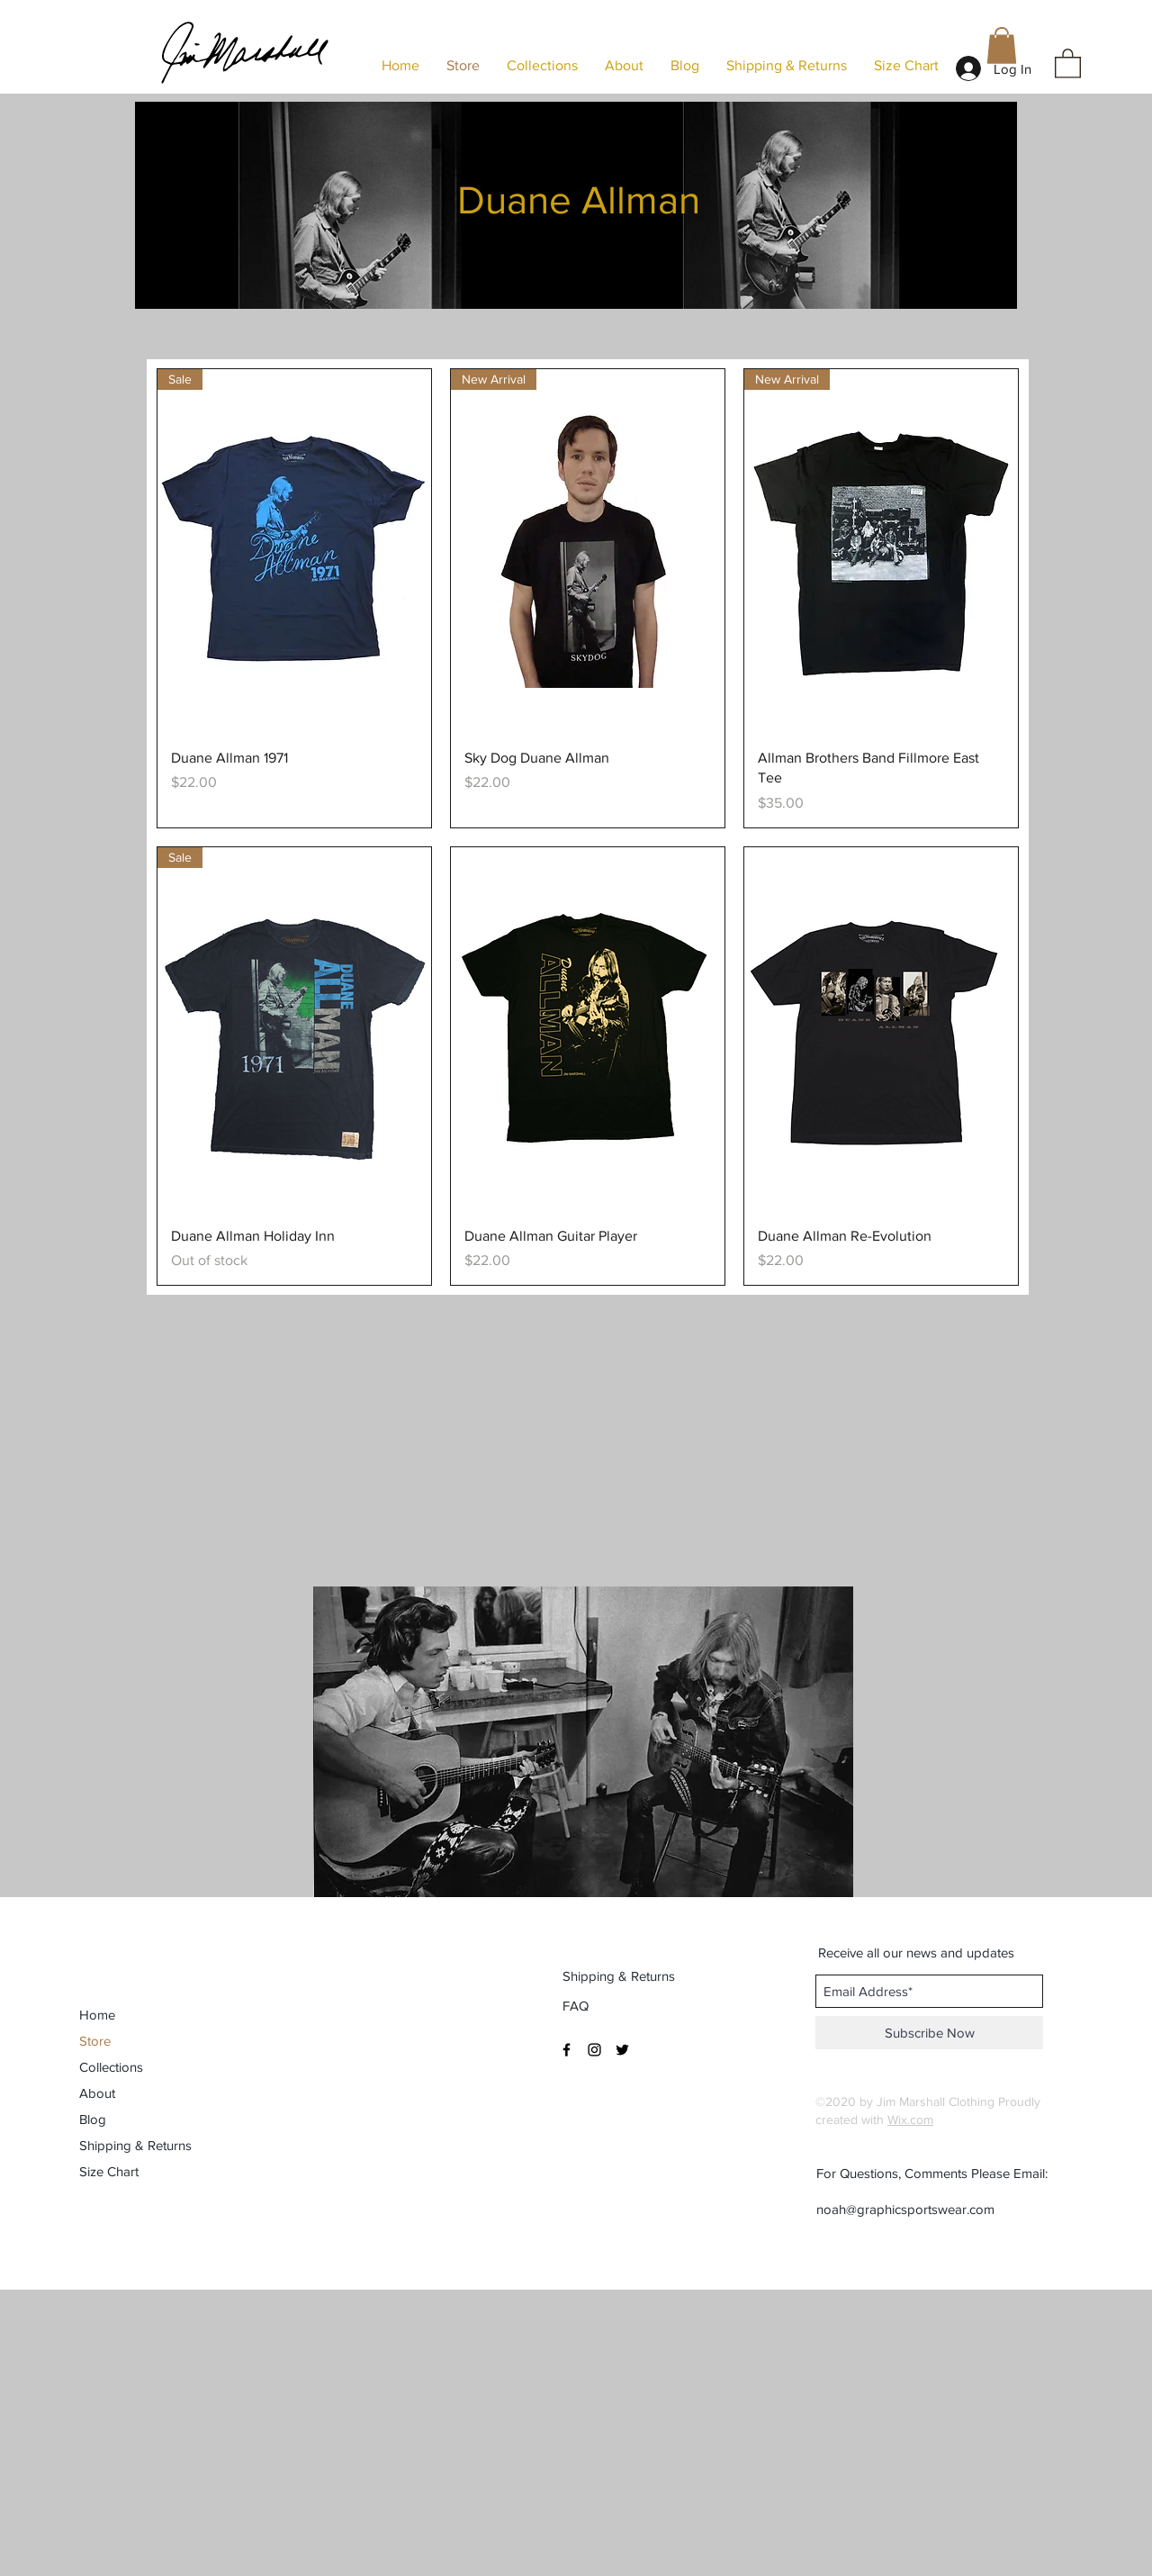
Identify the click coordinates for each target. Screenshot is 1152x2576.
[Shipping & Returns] (619, 1975)
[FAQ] (577, 2005)
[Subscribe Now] (929, 2032)
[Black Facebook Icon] (566, 2049)
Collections (111, 2066)
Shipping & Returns (135, 2145)
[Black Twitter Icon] (622, 2049)
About (97, 2093)
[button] (1068, 62)
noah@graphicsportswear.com (905, 2209)
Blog (92, 2119)
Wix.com (910, 2119)
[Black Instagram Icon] (594, 2049)
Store (95, 2040)
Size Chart (109, 2171)
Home (97, 2014)
